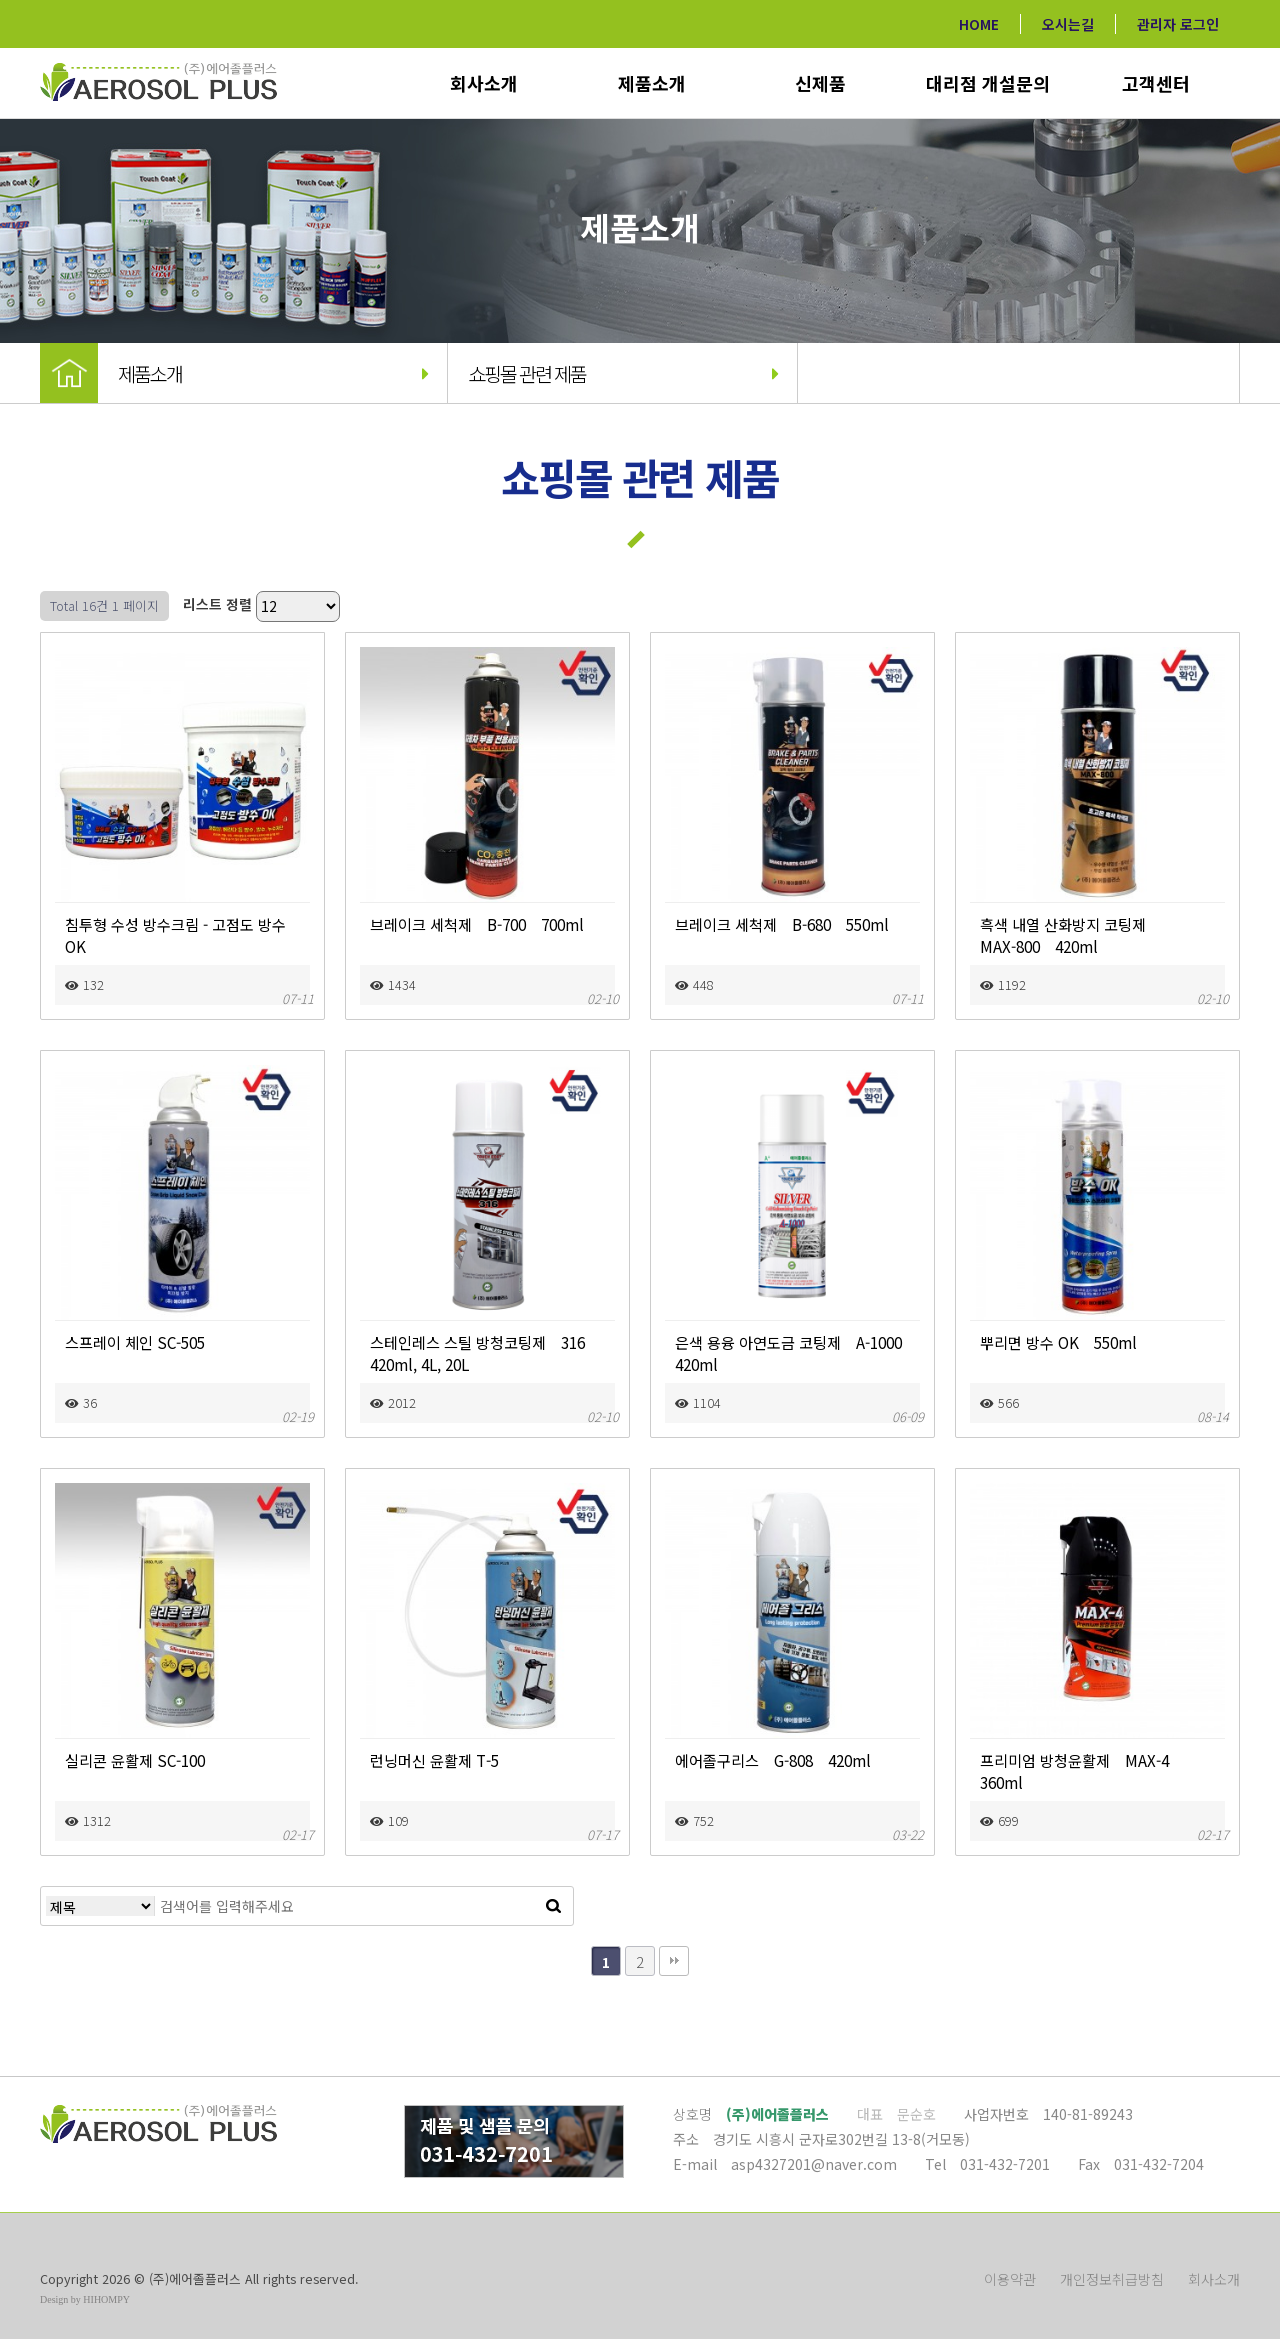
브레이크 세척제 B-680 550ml (782, 924)
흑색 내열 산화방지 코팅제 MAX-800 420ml (1085, 935)
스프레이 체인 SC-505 (135, 1342)
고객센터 (1156, 83)
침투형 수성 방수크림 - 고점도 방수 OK (175, 935)
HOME (979, 24)
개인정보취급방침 (1112, 2279)
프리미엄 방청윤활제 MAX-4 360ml (1082, 1771)
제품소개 (652, 83)
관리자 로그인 (1178, 24)
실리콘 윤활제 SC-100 (135, 1760)
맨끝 (674, 1961)
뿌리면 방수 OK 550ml (1058, 1342)
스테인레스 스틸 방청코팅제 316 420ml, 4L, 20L (485, 1353)
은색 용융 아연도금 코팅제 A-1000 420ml (792, 1353)
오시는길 (1068, 24)
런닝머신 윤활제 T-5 (434, 1760)
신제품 (820, 83)
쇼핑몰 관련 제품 (623, 373)
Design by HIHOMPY (85, 2299)
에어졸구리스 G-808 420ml (773, 1760)
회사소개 (484, 83)
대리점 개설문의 (988, 83)
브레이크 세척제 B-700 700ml (477, 924)
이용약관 (1010, 2279)
